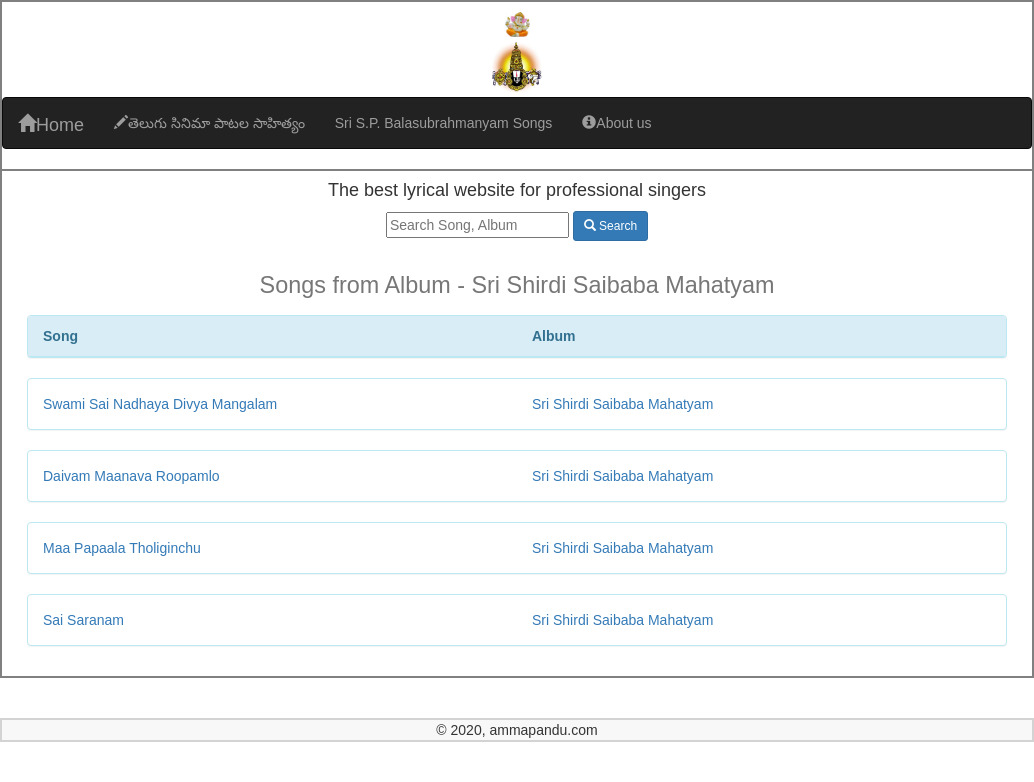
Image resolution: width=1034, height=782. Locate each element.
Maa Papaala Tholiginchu (122, 548)
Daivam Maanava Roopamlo (131, 476)
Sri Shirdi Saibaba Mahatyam (622, 404)
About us (616, 123)
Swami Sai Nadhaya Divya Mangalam (160, 404)
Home (51, 124)
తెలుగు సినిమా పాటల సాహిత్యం (209, 123)
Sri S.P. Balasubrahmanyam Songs (444, 123)
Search (610, 226)
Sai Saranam (83, 620)
